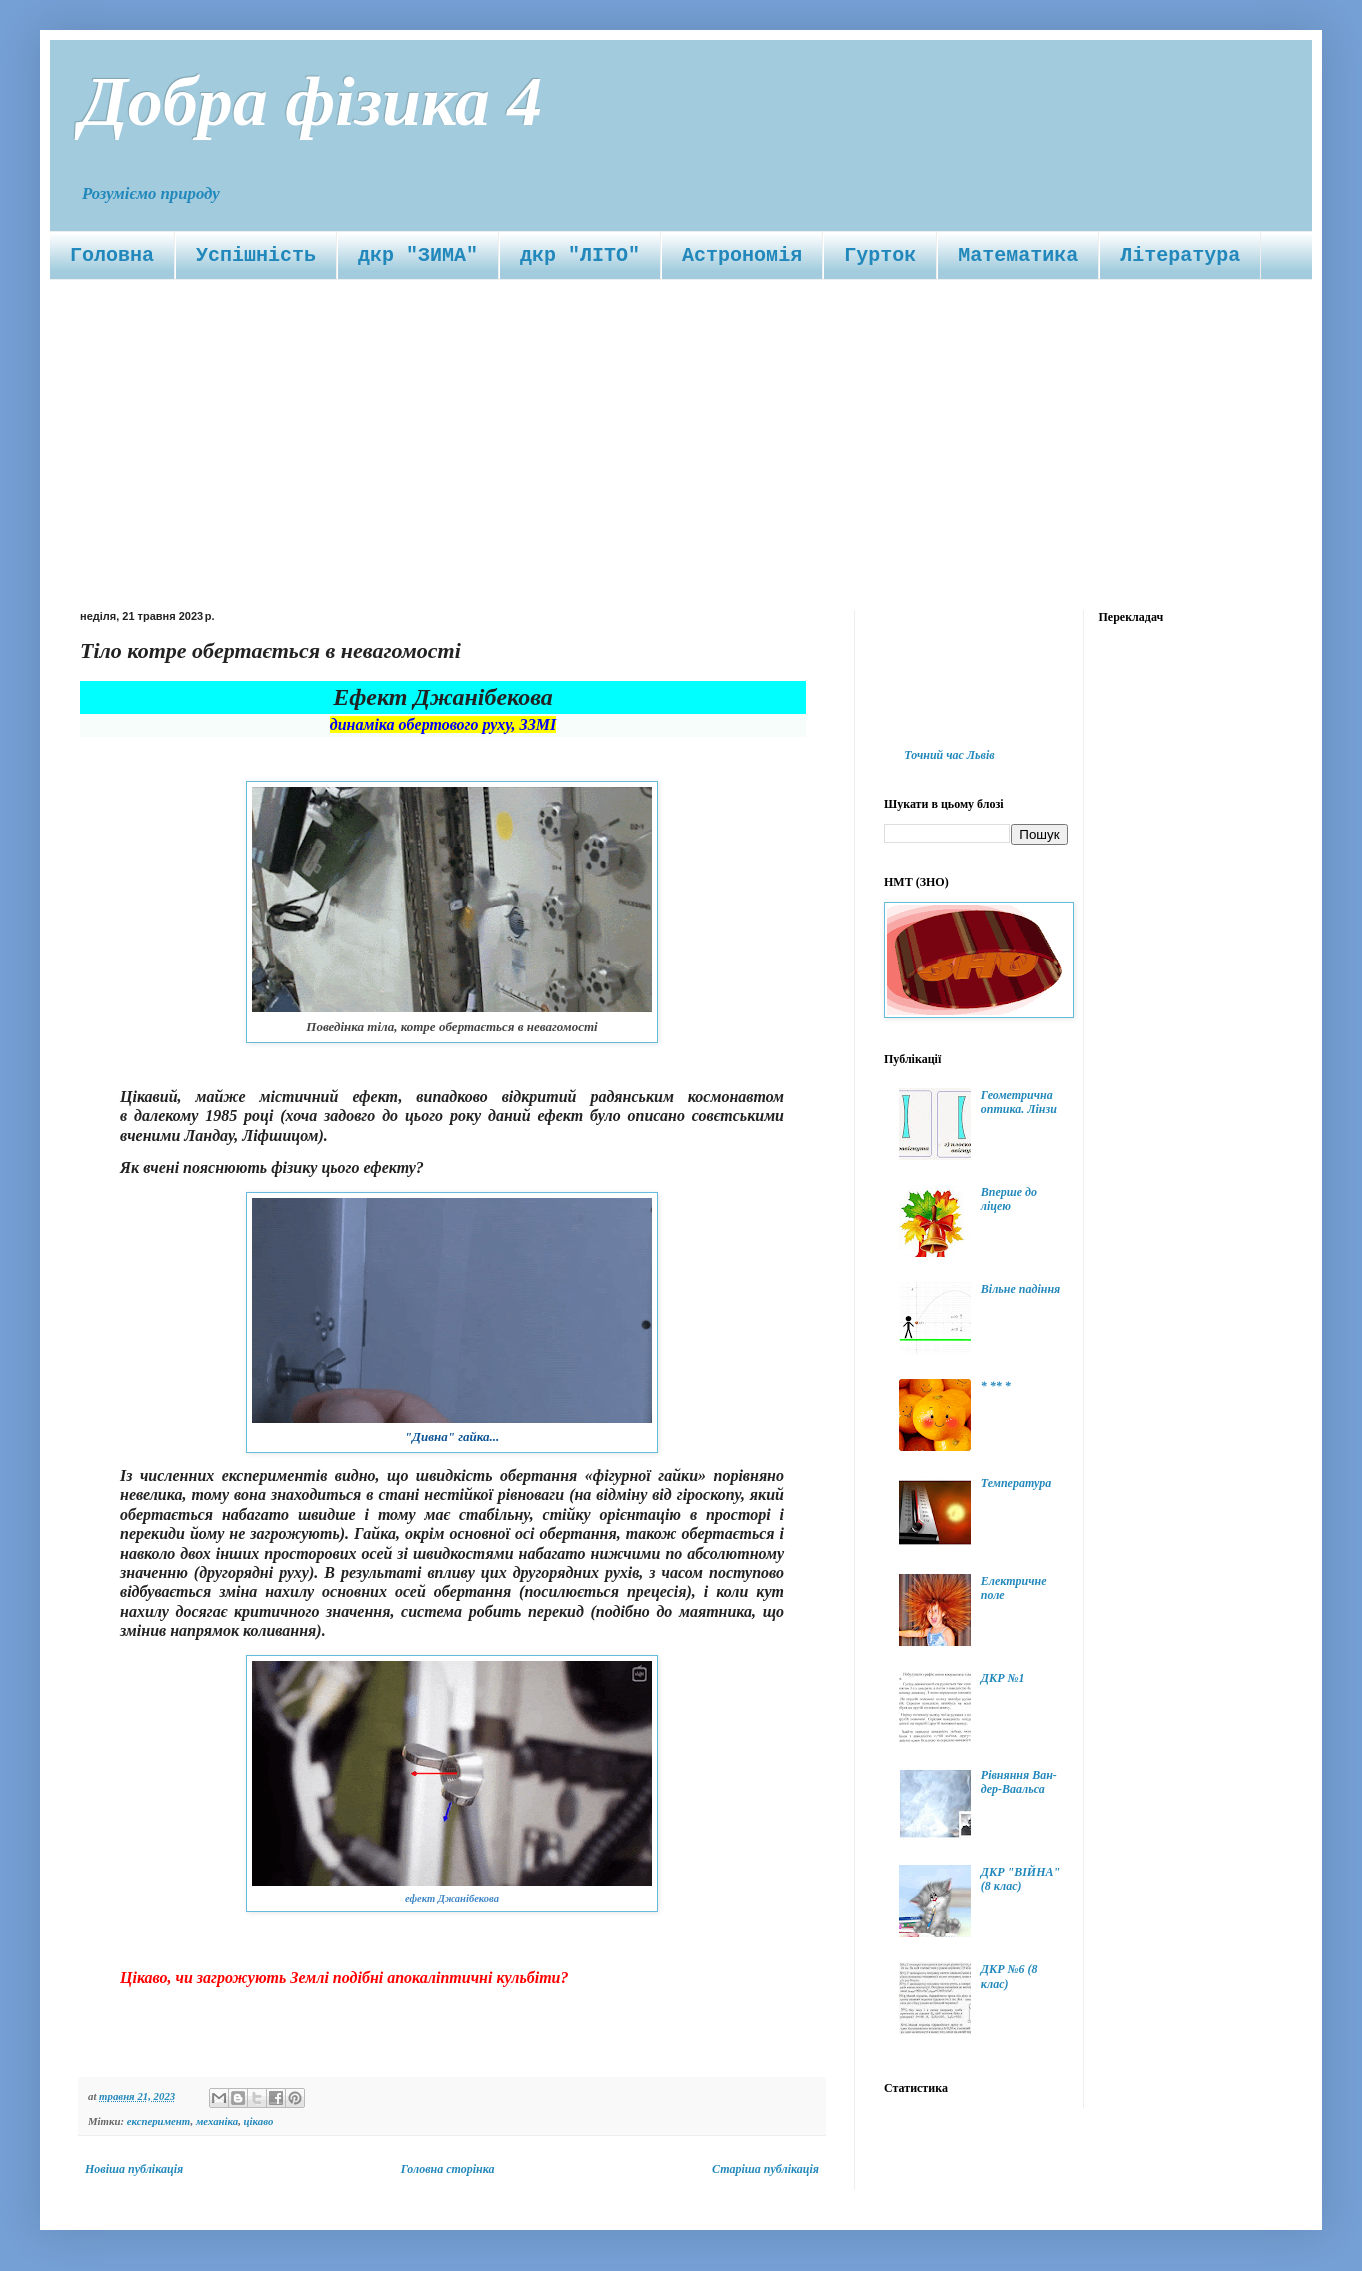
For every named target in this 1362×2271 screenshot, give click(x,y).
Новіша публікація (134, 2169)
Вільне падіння (1020, 1289)
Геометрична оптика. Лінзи (1019, 1102)
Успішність (256, 255)
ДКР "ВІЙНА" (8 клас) (1020, 1879)
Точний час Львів (949, 755)
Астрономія (742, 255)
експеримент (159, 2121)
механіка (217, 2121)
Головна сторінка (448, 2169)
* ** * (996, 1386)
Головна (112, 255)
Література (1180, 255)
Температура (1016, 1483)
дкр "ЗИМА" (418, 255)
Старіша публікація (765, 2169)
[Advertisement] (681, 430)
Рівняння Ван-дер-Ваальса (1019, 1782)
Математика (1018, 255)
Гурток (880, 255)
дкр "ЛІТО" (580, 255)
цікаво (259, 2121)
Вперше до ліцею (1009, 1199)
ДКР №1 (1003, 1678)
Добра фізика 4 (311, 101)
